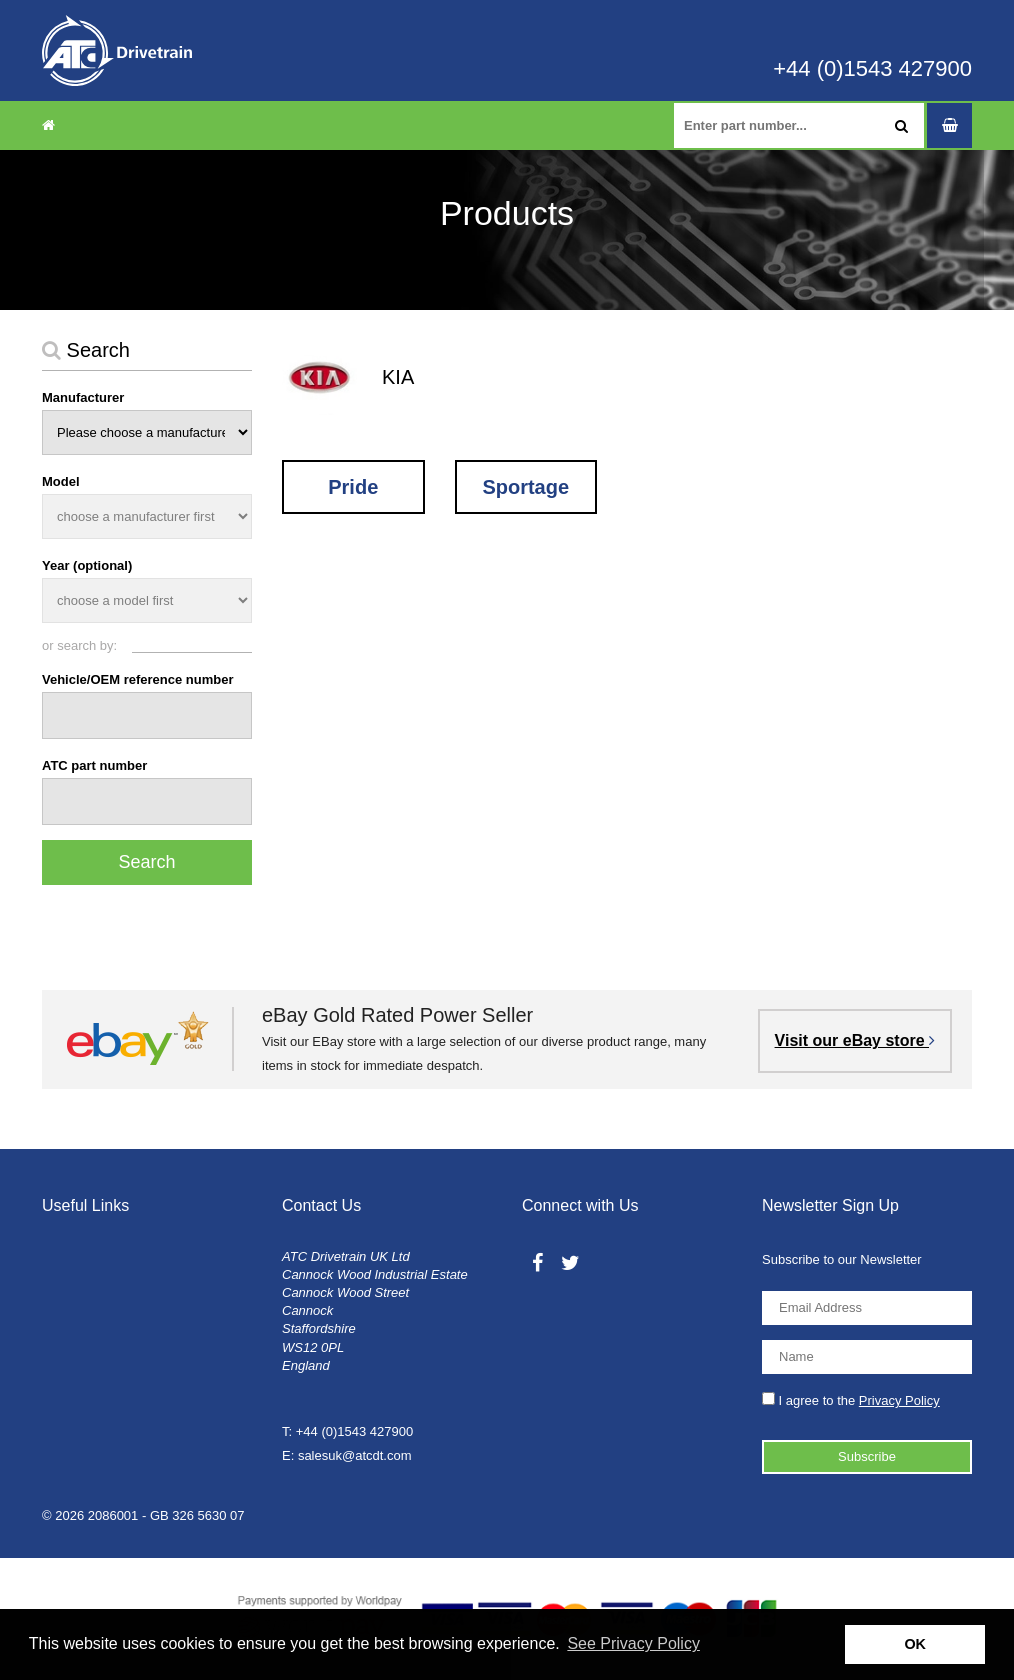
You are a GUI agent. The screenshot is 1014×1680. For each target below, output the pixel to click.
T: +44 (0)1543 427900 (347, 1431)
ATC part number (94, 765)
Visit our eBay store (855, 1040)
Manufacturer (83, 397)
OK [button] (915, 1644)
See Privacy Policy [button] (633, 1643)
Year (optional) (87, 565)
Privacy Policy (899, 1400)
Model (61, 481)
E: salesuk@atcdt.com (347, 1455)
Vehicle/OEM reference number (137, 679)
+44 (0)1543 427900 (872, 69)
